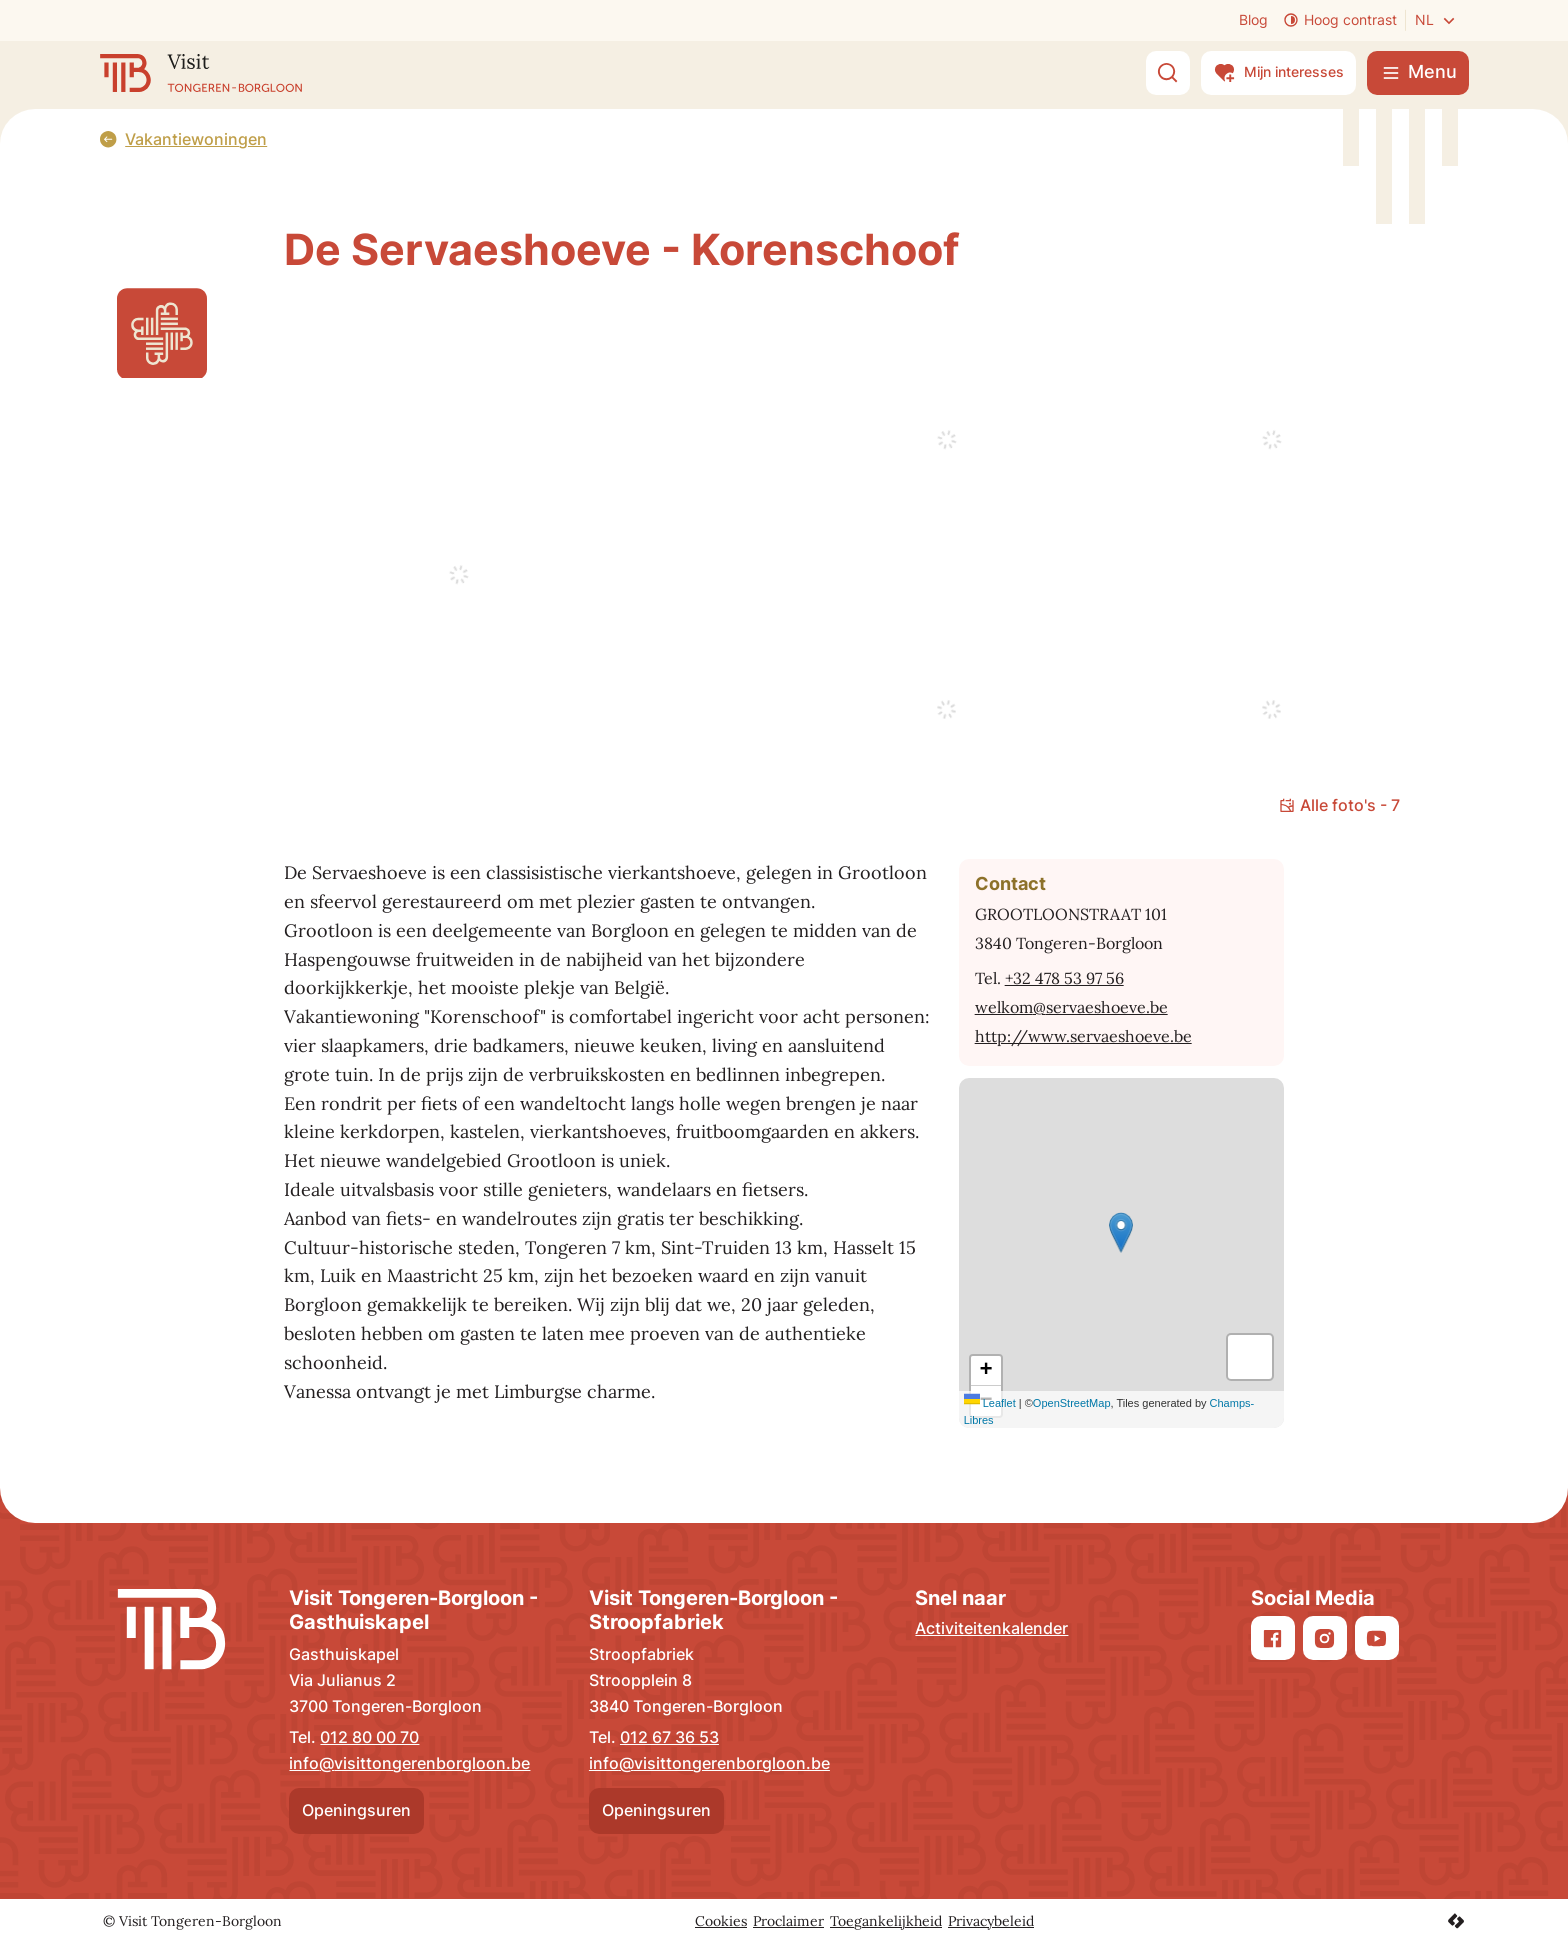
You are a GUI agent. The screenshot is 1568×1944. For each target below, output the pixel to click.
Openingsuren (356, 1810)
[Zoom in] (986, 1371)
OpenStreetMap (1072, 1403)
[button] (1121, 1232)
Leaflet (990, 1403)
